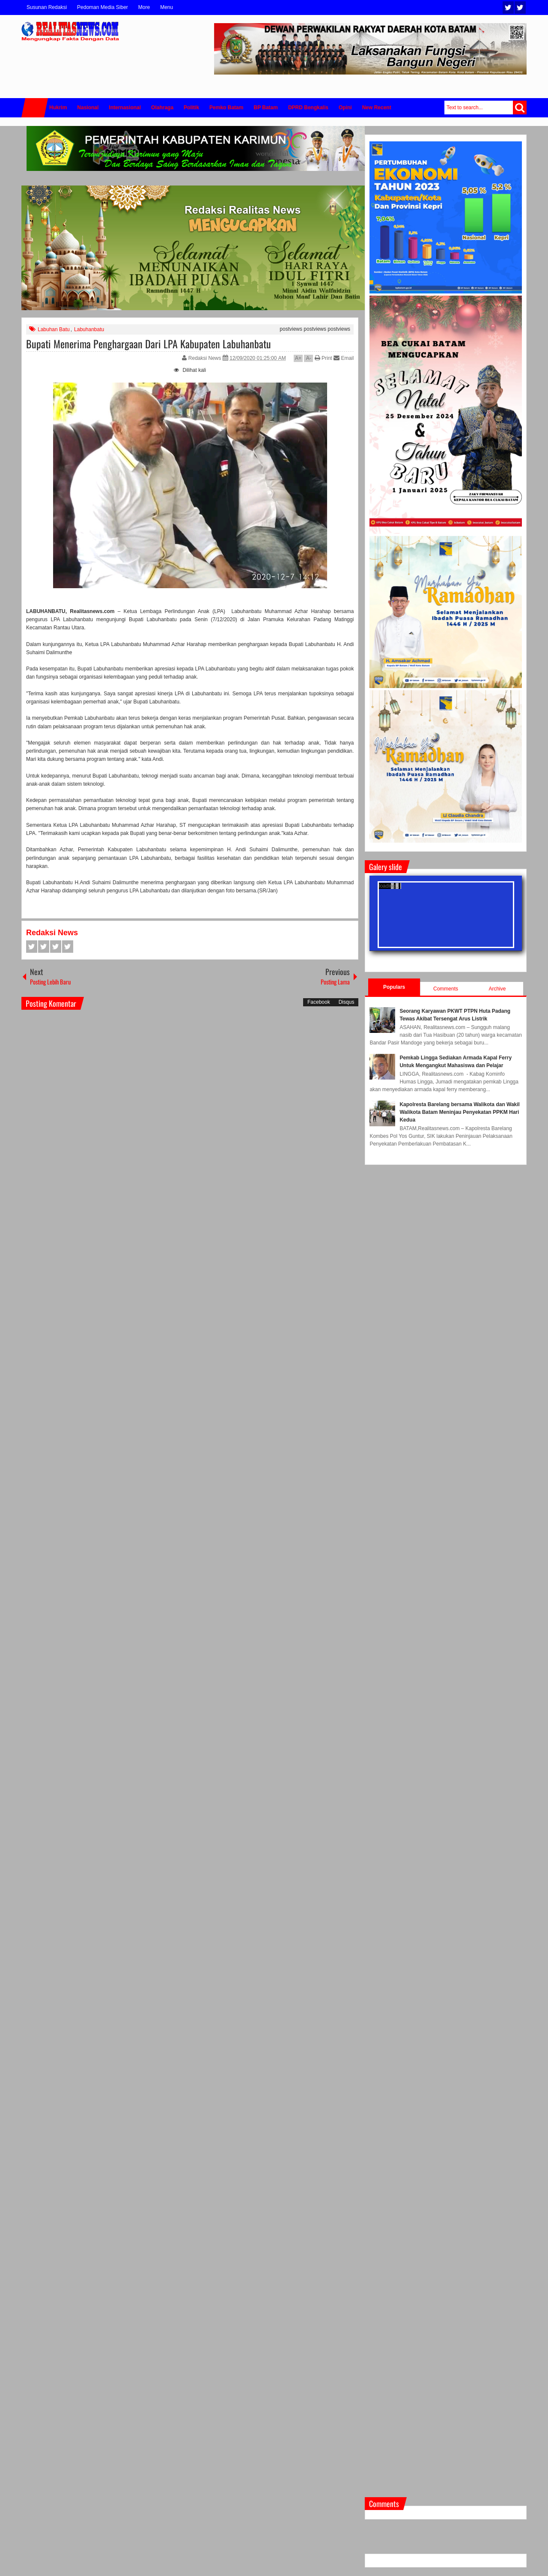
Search (520, 107)
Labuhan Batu (54, 329)
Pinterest (67, 946)
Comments (445, 989)
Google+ (55, 946)
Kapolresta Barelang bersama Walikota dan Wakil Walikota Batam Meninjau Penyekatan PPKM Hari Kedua (459, 1112)
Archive (497, 989)
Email (344, 358)
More (144, 7)
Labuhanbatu (89, 329)
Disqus (346, 1002)
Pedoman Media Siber (102, 7)
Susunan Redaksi (47, 7)
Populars (394, 987)
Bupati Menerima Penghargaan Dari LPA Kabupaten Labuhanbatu (148, 343)
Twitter (508, 7)
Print (323, 358)
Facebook (520, 7)
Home (34, 107)
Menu (166, 7)
